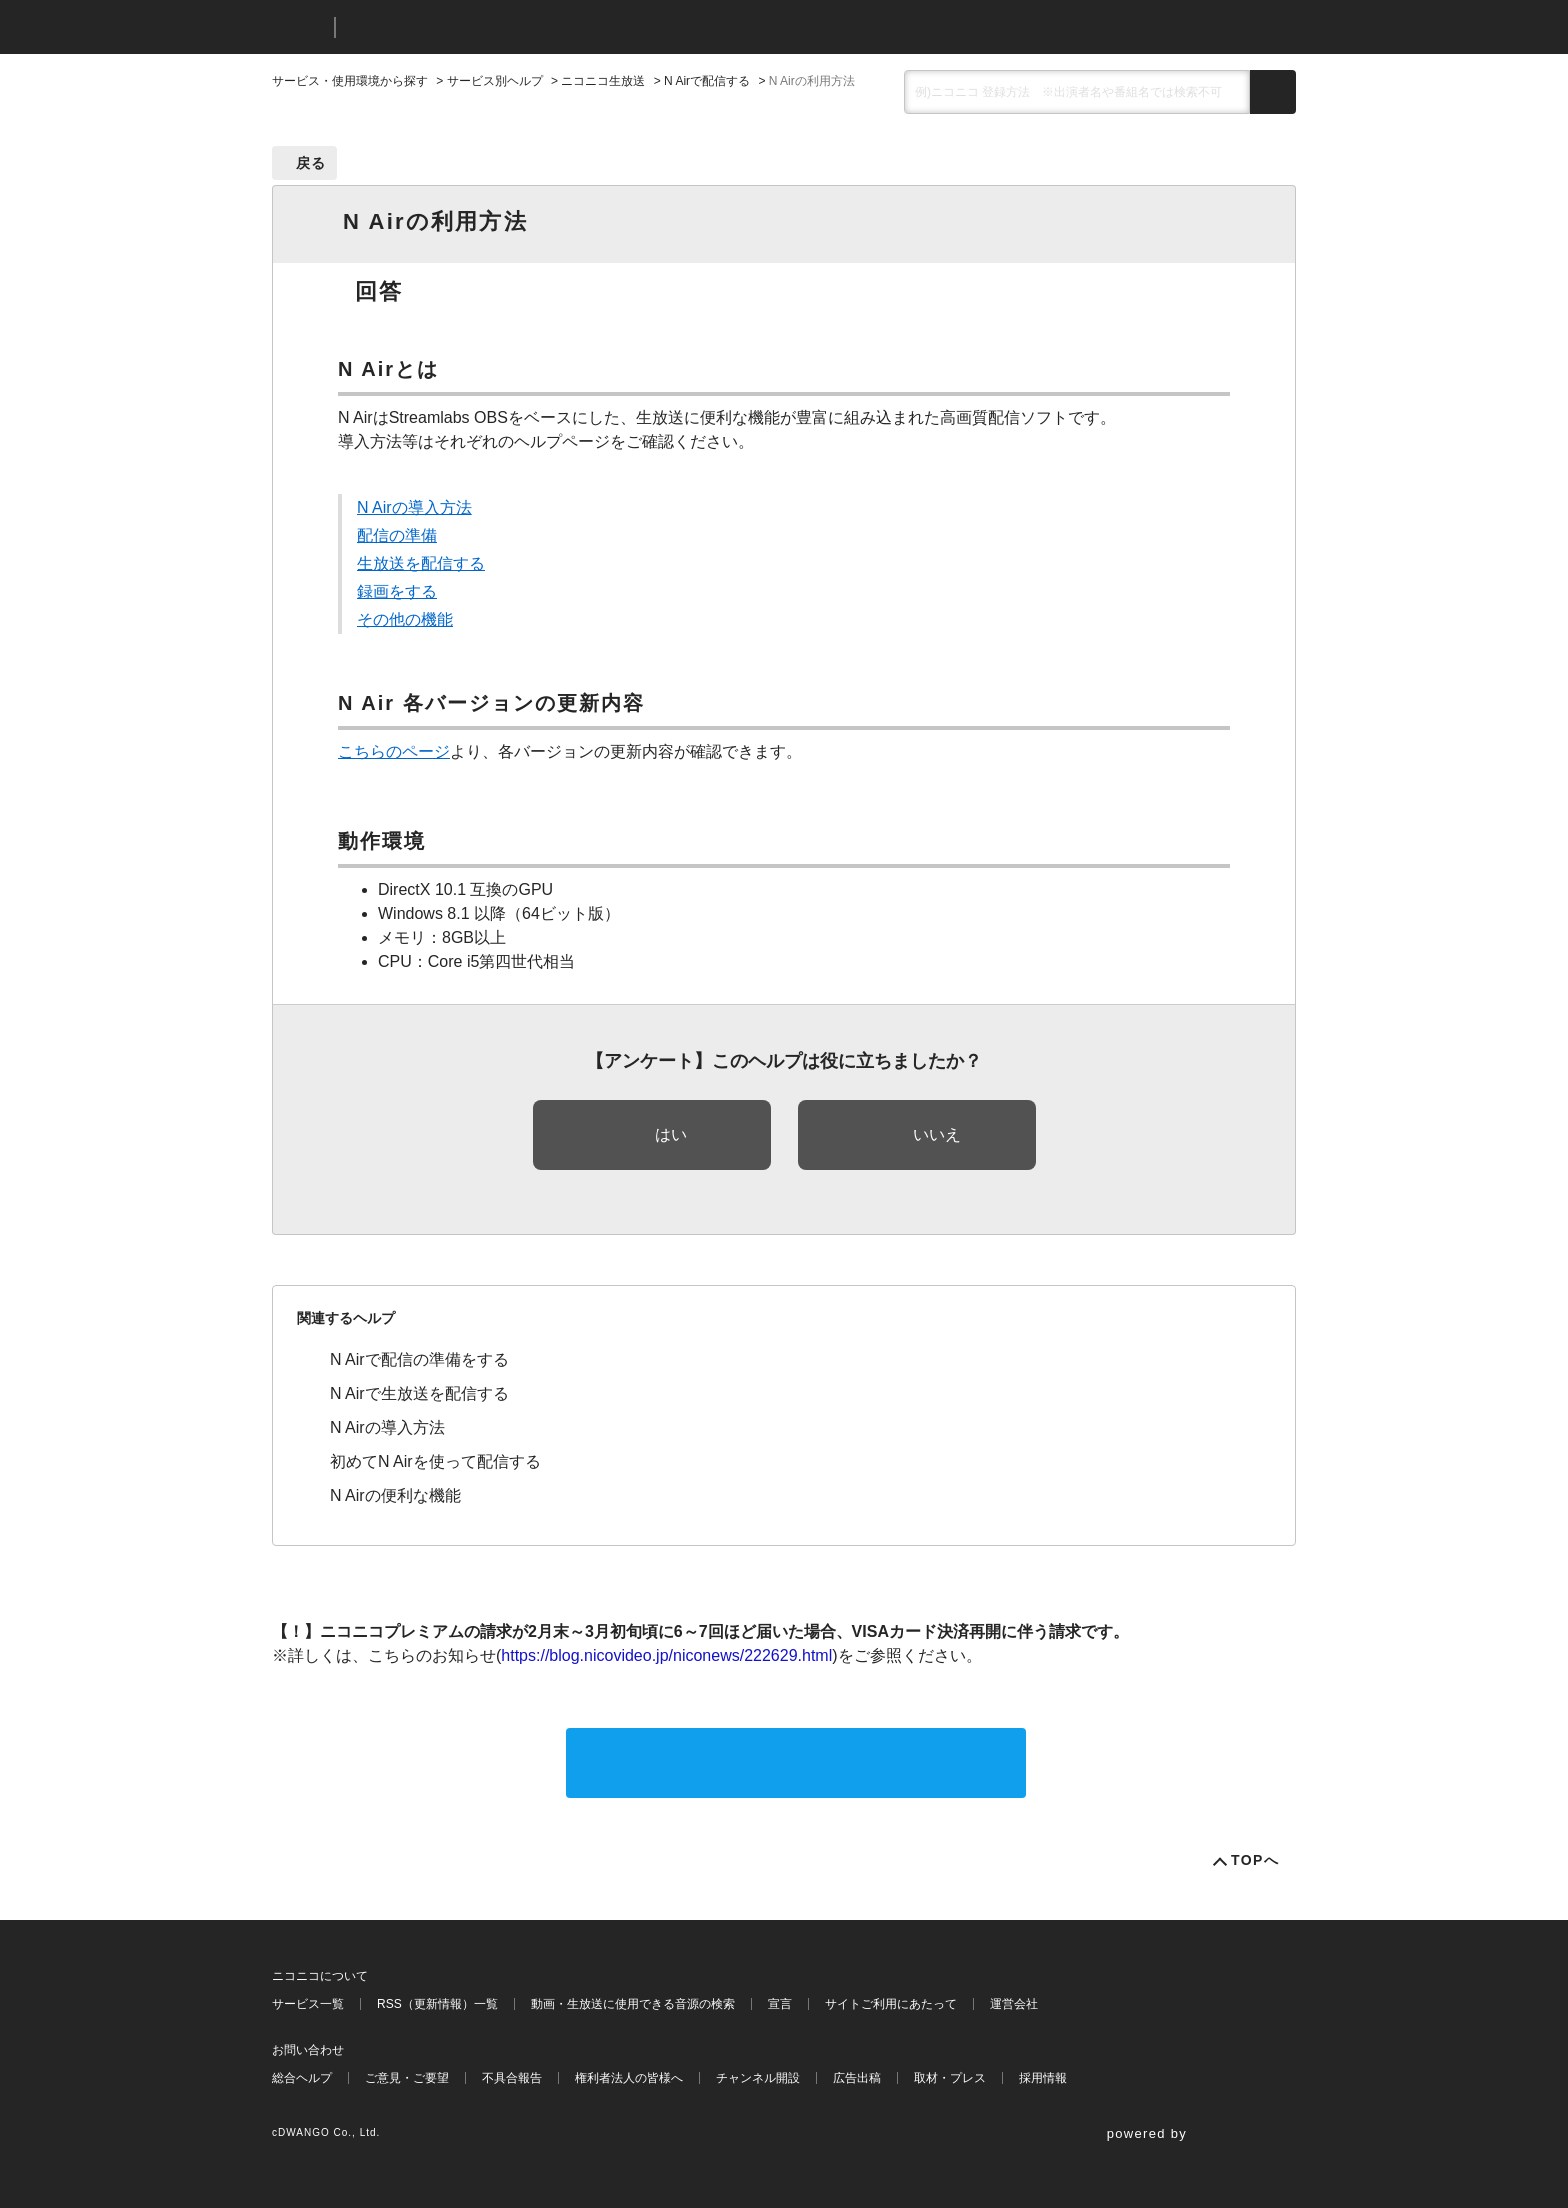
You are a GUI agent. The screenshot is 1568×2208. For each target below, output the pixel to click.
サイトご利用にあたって (891, 2004)
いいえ (937, 1134)
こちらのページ (394, 751)
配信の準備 (397, 535)
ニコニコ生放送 (603, 81)
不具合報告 (512, 2078)
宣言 (780, 2004)
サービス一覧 (308, 2004)
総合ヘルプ (302, 2078)
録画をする (397, 591)
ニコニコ (299, 27)
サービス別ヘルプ (495, 81)
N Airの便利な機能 (395, 1495)
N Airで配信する (707, 81)
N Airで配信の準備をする (419, 1359)
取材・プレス (950, 2078)
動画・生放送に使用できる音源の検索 (633, 2004)
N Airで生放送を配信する (419, 1393)
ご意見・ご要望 (407, 2078)
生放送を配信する (421, 563)
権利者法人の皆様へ (629, 2078)
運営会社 (1014, 2004)
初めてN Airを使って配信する (435, 1461)
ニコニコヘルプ (456, 27)
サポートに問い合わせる (796, 1762)
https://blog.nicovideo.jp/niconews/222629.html (666, 1655)
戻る (311, 163)
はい (671, 1134)
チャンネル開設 (758, 2078)
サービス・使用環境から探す (350, 81)
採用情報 (1043, 2078)
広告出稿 (857, 2078)
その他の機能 (405, 619)
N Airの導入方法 (414, 507)
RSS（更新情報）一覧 (437, 2004)
